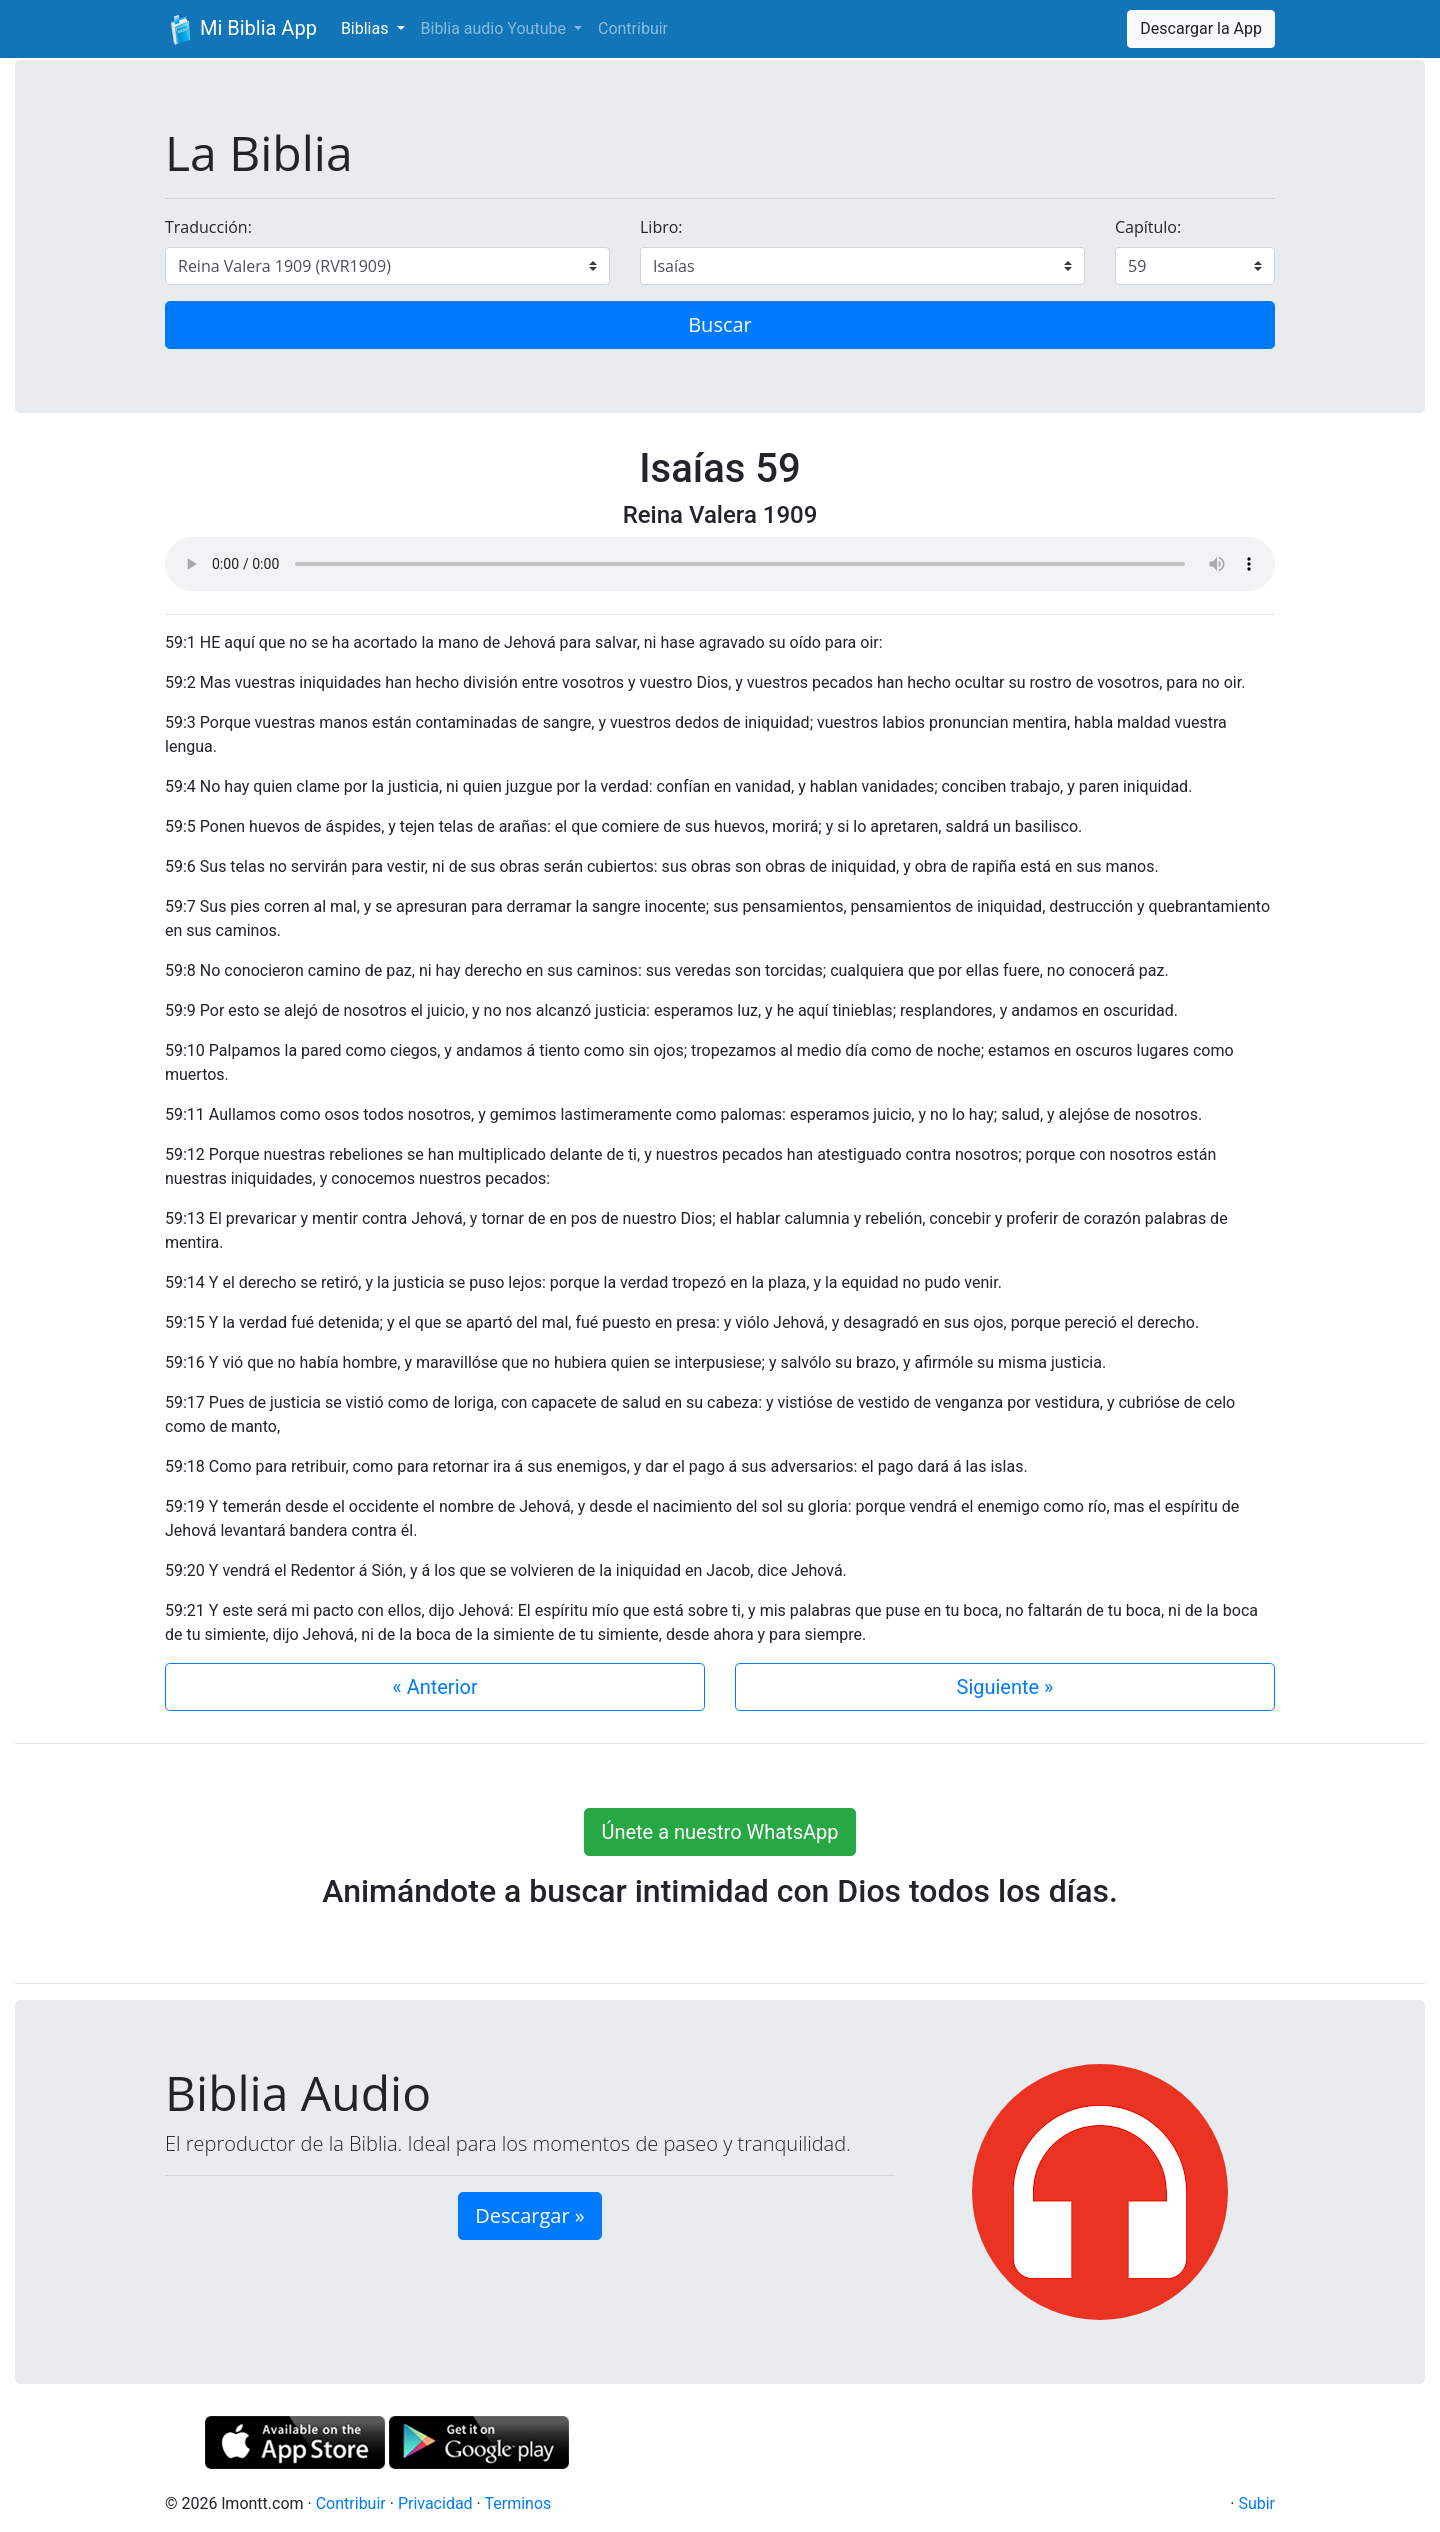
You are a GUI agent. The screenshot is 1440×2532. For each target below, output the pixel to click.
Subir (1256, 2503)
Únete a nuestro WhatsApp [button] (719, 1832)
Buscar (720, 324)
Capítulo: (1148, 227)
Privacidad (435, 2503)
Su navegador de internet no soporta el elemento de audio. (720, 564)
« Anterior (434, 1687)
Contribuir (633, 28)
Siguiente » (1005, 1687)
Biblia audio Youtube (495, 28)
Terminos (517, 2503)
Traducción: (208, 227)
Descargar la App (1201, 28)
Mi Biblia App (241, 30)
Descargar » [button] (529, 2215)
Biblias (367, 28)
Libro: (661, 227)
